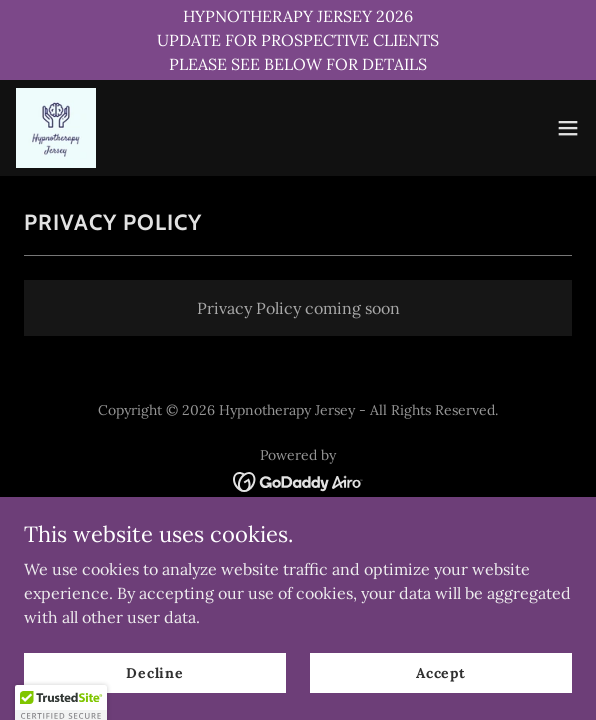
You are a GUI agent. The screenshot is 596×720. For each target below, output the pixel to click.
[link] (56, 128)
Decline (155, 672)
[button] (568, 128)
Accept (441, 672)
